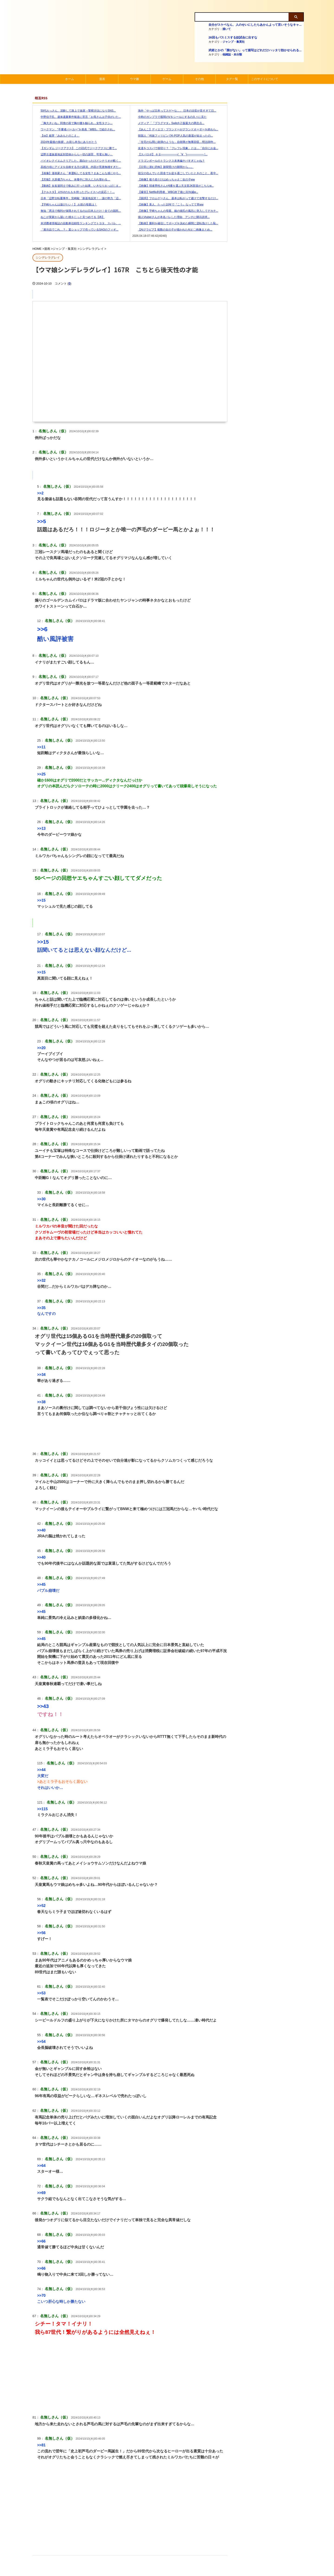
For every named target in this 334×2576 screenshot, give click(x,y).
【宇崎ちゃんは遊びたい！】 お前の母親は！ (66, 204)
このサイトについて (264, 79)
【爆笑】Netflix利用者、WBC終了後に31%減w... (165, 192)
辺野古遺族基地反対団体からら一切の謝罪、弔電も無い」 (74, 154)
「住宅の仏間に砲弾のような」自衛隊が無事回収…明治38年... (174, 142)
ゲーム (166, 79)
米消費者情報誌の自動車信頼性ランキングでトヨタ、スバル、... (78, 223)
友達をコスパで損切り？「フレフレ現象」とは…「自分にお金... (175, 148)
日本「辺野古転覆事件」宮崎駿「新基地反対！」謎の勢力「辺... (78, 198)
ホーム (69, 79)
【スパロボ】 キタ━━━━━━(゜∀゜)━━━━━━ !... (170, 154)
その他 (199, 79)
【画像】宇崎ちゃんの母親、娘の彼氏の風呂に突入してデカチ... (175, 210)
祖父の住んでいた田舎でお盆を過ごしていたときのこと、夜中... (175, 173)
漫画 (102, 79)
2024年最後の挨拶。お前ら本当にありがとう (66, 142)
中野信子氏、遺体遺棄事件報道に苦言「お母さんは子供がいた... (78, 117)
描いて (226, 29)
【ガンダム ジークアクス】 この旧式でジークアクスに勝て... (76, 148)
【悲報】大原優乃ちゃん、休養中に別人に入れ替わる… (72, 179)
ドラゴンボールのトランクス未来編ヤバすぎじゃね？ (168, 160)
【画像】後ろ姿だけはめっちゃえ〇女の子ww (163, 179)
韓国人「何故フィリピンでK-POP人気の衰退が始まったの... (172, 135)
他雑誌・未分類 (232, 54)
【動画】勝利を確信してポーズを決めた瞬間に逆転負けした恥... (175, 223)
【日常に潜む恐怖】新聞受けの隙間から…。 (163, 167)
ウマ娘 (134, 79)
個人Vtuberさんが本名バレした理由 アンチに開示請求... (171, 217)
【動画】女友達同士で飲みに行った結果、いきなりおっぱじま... (78, 185)
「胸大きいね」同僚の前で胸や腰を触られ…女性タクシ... (73, 123)
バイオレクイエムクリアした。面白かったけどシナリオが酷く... (78, 160)
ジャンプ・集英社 (233, 41)
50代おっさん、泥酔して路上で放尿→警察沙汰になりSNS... (75, 110)
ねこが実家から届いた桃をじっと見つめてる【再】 (70, 217)
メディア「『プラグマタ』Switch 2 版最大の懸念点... (168, 123)
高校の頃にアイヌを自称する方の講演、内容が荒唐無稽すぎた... (78, 167)
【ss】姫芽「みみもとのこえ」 (57, 135)
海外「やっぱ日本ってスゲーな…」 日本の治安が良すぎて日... (174, 110)
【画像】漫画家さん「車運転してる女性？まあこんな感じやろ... (78, 173)
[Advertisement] (129, 2377)
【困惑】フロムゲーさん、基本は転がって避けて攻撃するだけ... (175, 198)
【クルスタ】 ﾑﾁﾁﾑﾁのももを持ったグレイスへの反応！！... (75, 192)
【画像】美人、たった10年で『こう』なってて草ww (168, 204)
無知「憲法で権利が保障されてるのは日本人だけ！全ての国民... (78, 210)
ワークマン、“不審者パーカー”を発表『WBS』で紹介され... (75, 129)
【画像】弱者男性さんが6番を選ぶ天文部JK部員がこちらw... (173, 185)
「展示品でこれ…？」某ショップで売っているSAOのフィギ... (76, 229)
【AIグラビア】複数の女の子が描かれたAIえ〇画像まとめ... (172, 229)
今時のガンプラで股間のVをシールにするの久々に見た (169, 117)
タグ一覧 (232, 79)
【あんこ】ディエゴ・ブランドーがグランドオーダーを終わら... (175, 129)
